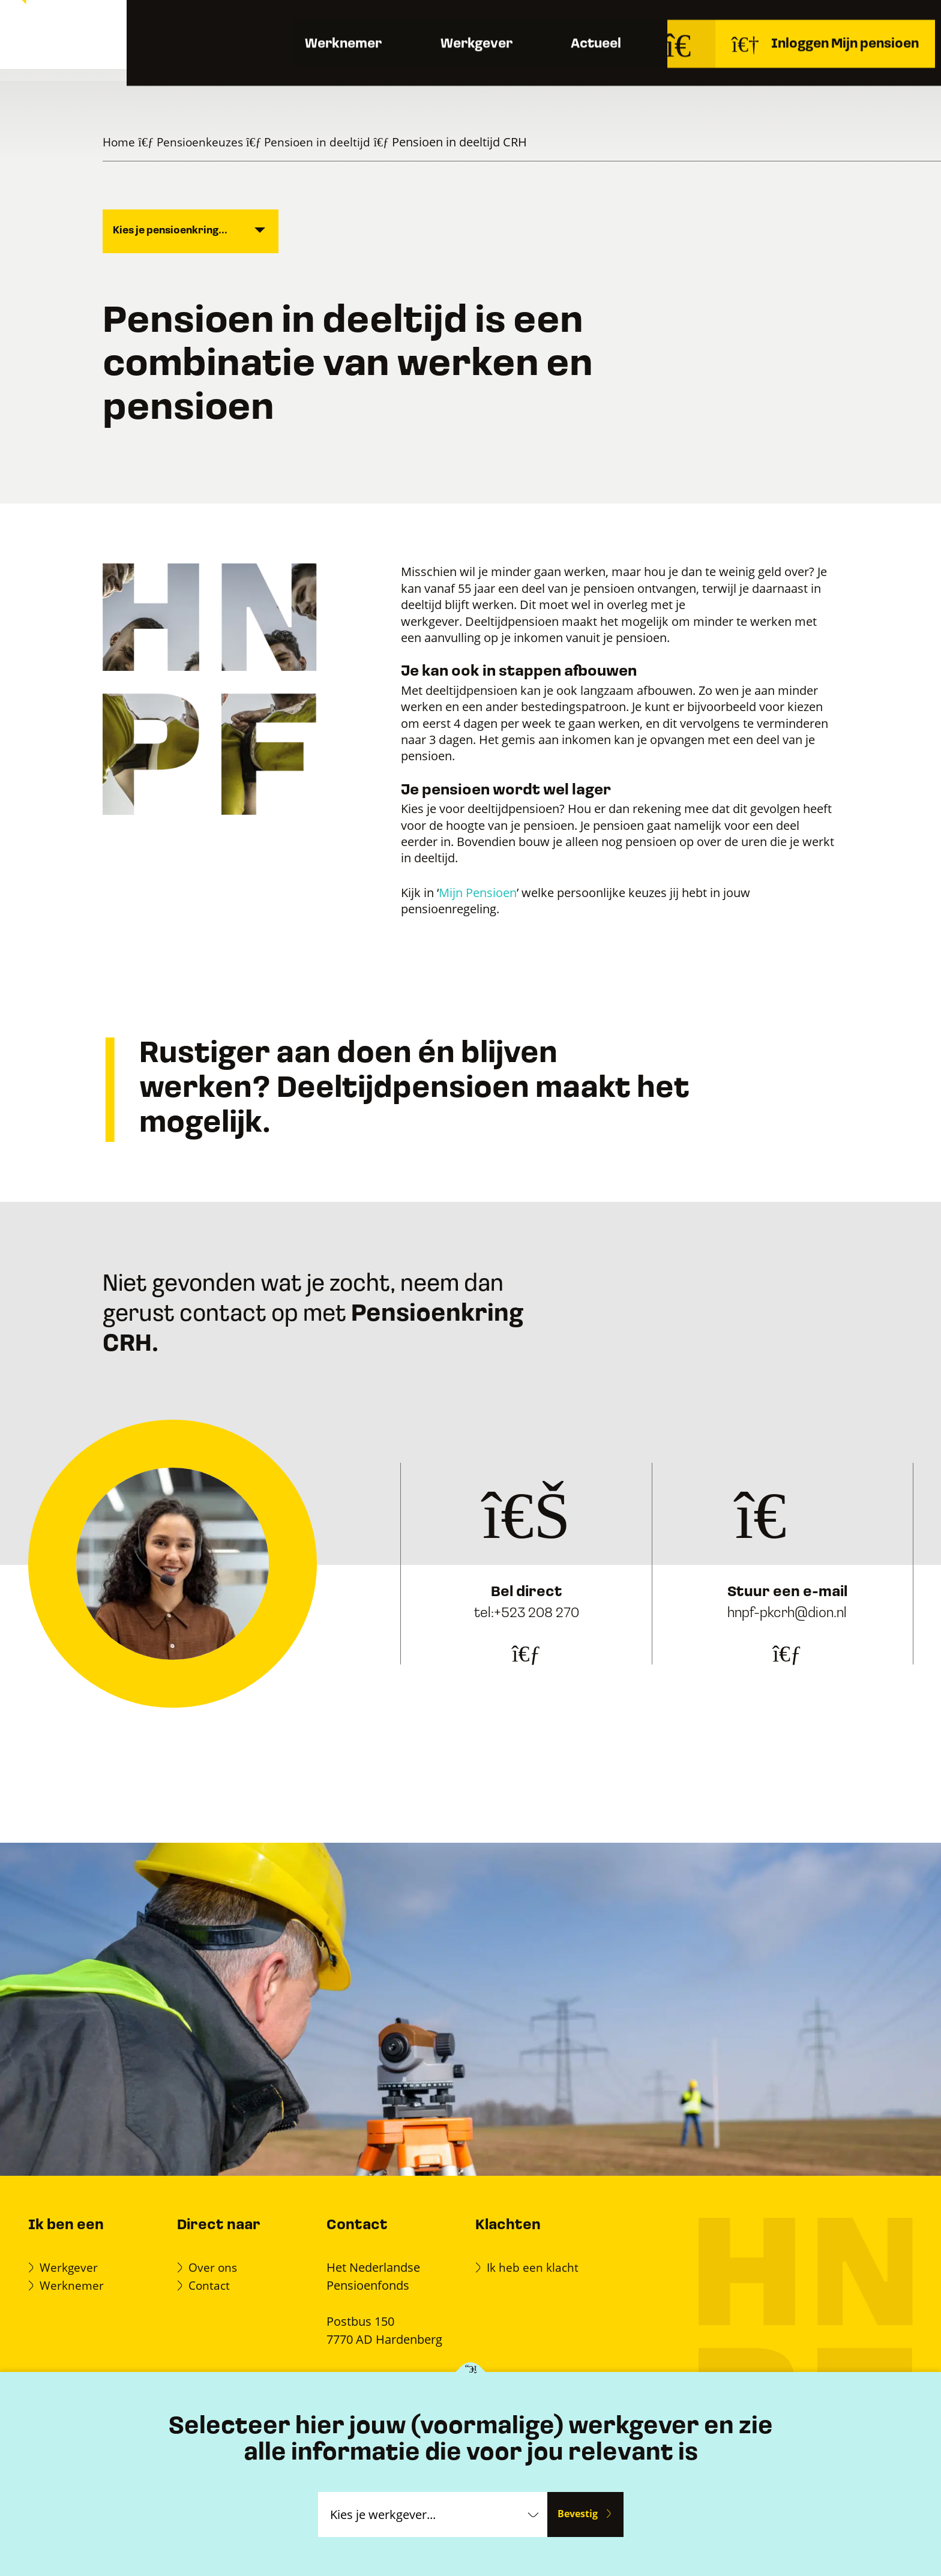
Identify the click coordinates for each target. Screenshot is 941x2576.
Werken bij (795, 23)
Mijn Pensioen (478, 892)
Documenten (546, 23)
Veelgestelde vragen (642, 23)
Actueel (588, 72)
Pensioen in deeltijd (323, 142)
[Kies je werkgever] (471, 2373)
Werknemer (300, 72)
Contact (877, 24)
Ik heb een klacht (534, 2267)
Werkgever (451, 72)
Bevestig (577, 2514)
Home (120, 142)
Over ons (729, 23)
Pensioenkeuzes (203, 142)
